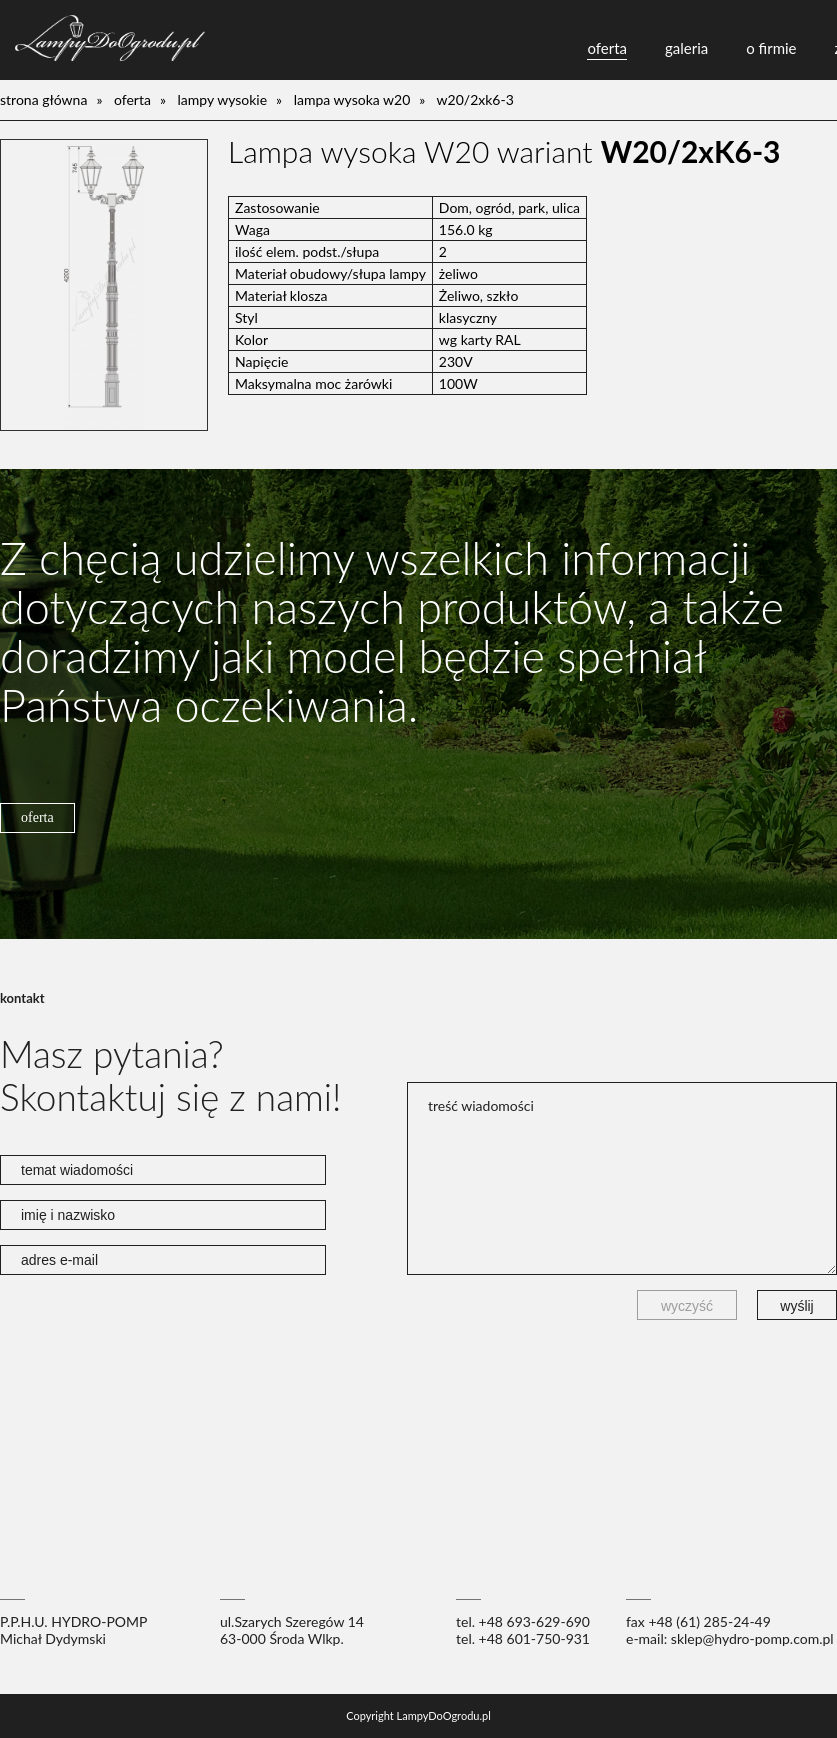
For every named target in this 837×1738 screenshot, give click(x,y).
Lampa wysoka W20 (352, 99)
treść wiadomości (622, 1178)
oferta (607, 48)
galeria (686, 48)
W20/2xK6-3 (475, 99)
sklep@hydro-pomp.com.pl (752, 1638)
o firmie (771, 48)
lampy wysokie (223, 99)
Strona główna (43, 99)
